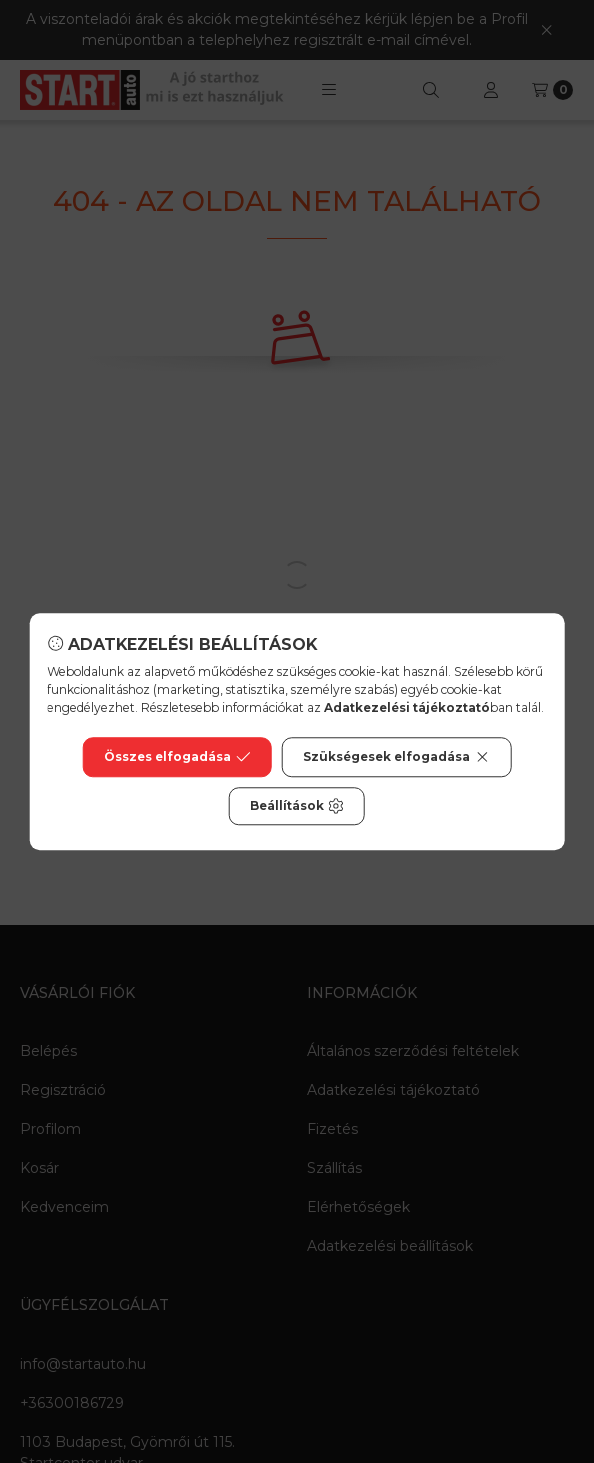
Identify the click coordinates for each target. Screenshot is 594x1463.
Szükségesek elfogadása (396, 757)
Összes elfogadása (177, 757)
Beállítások (297, 806)
